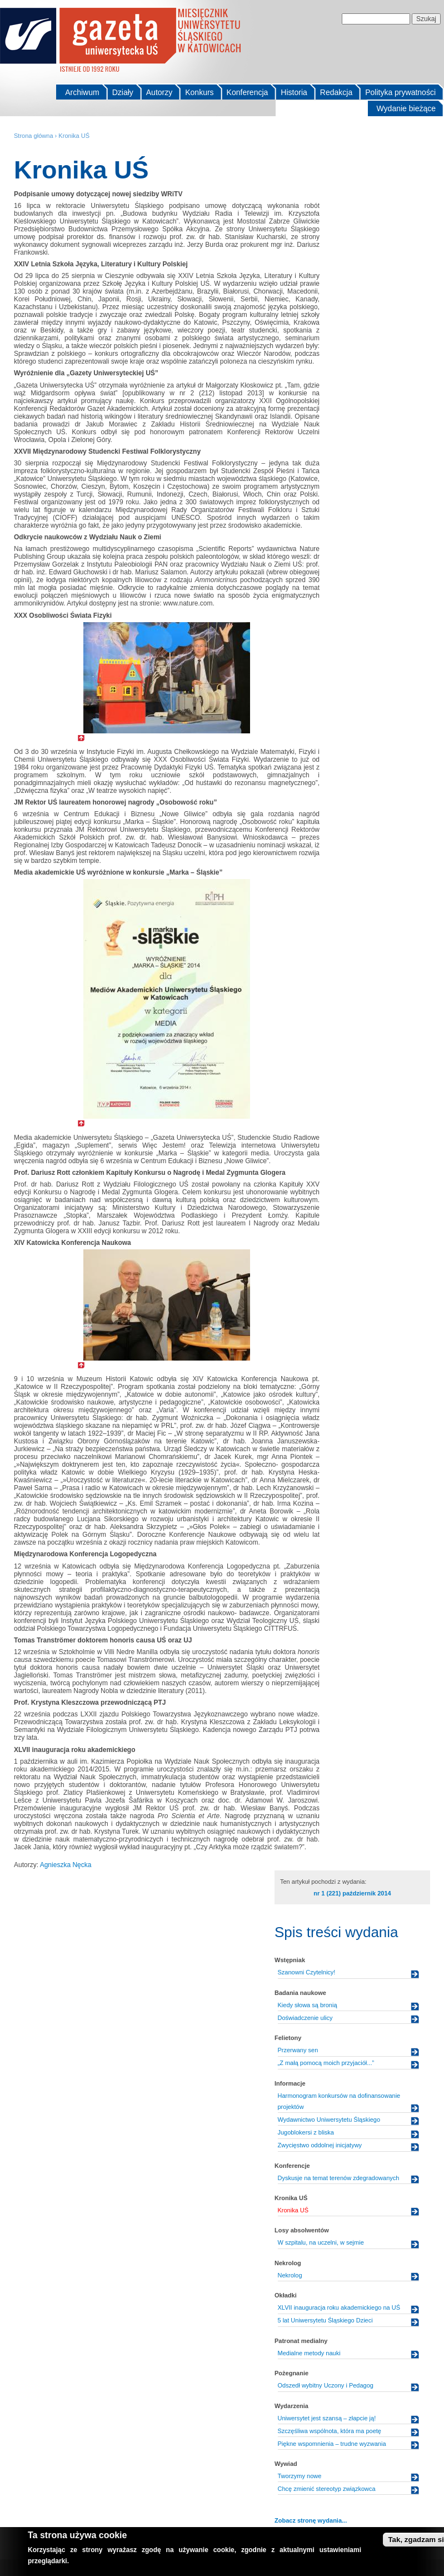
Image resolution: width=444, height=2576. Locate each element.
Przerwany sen (298, 2050)
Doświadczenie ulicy (305, 2017)
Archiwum (82, 92)
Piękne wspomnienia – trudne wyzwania (332, 2443)
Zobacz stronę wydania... (311, 2520)
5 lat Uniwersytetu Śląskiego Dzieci (325, 2320)
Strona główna (33, 135)
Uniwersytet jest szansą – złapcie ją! (327, 2418)
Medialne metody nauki (309, 2353)
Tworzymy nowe (300, 2476)
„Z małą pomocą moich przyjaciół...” (326, 2062)
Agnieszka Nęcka (66, 1865)
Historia (294, 92)
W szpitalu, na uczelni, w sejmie (321, 2242)
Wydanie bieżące (406, 108)
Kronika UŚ (73, 135)
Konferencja (247, 92)
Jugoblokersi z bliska (306, 2132)
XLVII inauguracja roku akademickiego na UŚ (339, 2307)
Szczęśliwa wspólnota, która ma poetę (329, 2431)
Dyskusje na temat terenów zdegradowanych (339, 2178)
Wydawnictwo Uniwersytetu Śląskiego (329, 2119)
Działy (122, 92)
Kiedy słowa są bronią (307, 2005)
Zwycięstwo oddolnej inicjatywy (320, 2145)
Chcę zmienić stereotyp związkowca (327, 2488)
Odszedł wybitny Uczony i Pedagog (325, 2385)
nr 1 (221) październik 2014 (352, 1893)
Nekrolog (290, 2275)
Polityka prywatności (400, 92)
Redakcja (336, 92)
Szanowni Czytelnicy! (307, 1972)
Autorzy (159, 92)
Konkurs (199, 92)
